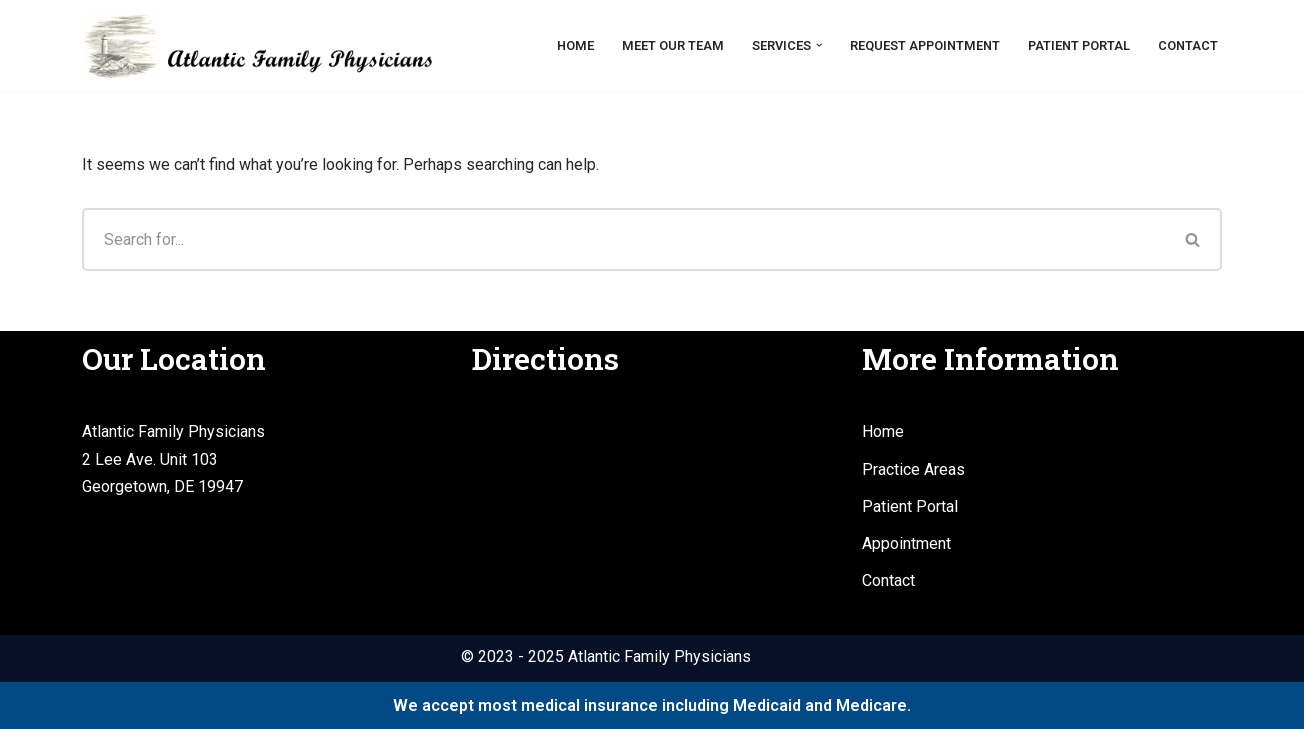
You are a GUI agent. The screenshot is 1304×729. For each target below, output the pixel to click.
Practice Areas (913, 469)
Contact (1188, 45)
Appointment (906, 543)
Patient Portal (1079, 45)
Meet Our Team (673, 45)
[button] (819, 45)
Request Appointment (925, 45)
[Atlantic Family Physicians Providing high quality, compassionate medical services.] (257, 45)
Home (575, 45)
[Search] (623, 239)
